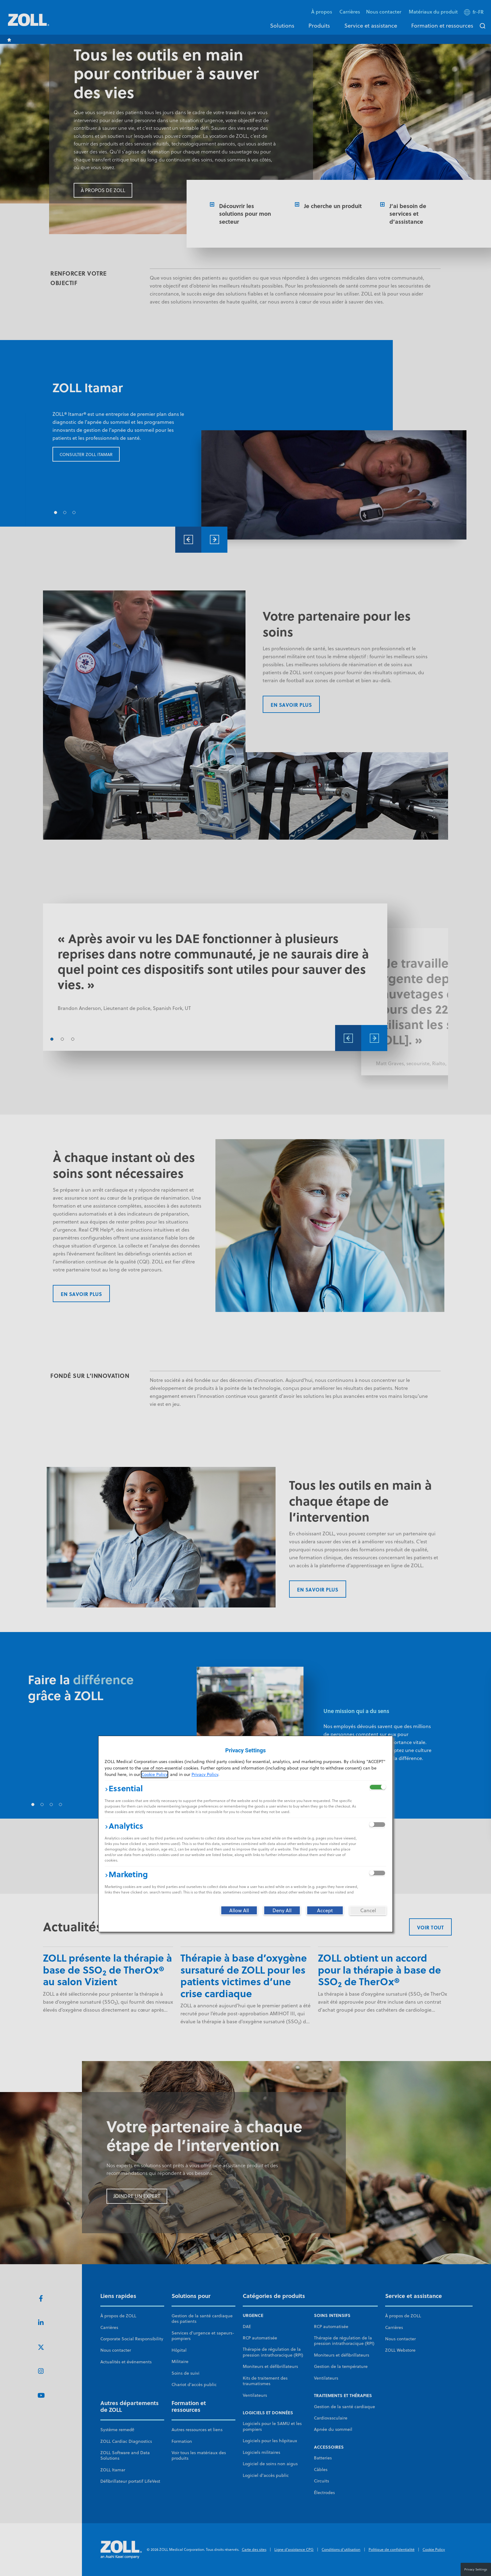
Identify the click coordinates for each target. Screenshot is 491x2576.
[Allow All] (239, 1910)
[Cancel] (368, 1910)
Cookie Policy (154, 1774)
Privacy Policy (204, 1774)
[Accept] (325, 1910)
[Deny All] (282, 1910)
